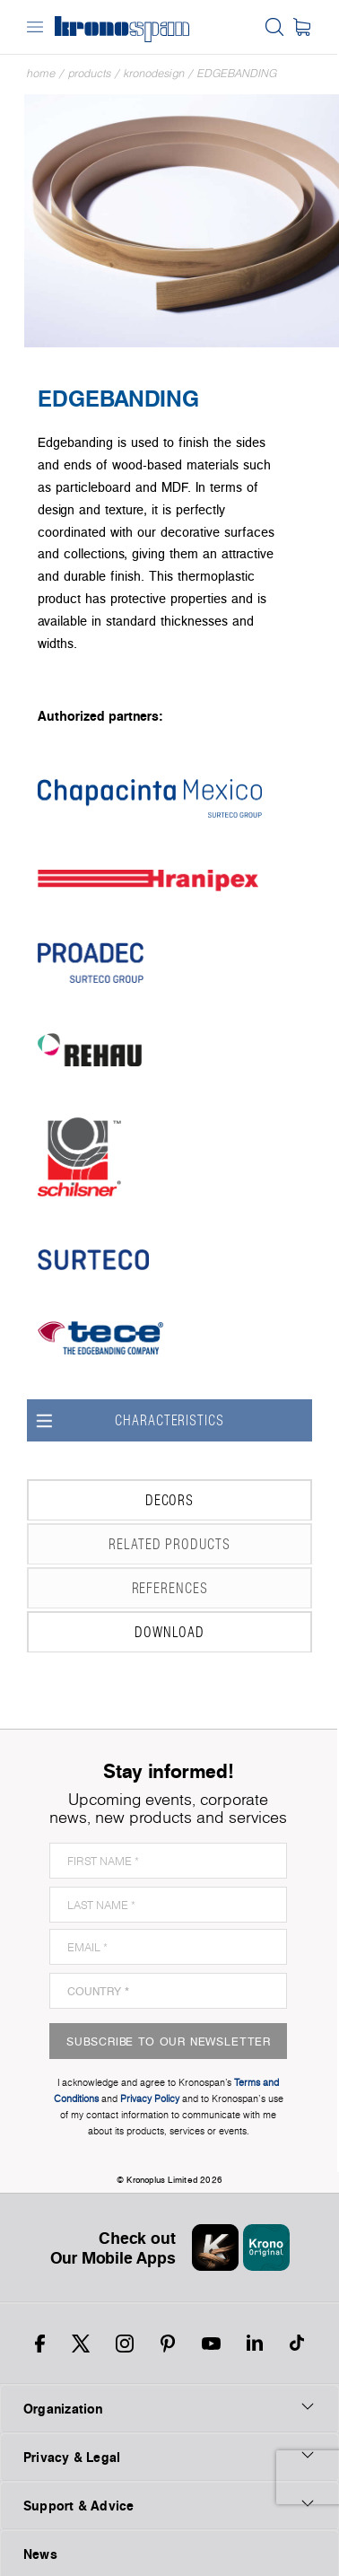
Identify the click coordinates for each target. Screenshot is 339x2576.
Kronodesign (154, 73)
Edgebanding (237, 73)
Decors (114, 1500)
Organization (169, 2408)
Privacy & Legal (169, 2456)
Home (41, 73)
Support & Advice (169, 2505)
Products (89, 73)
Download (119, 1632)
